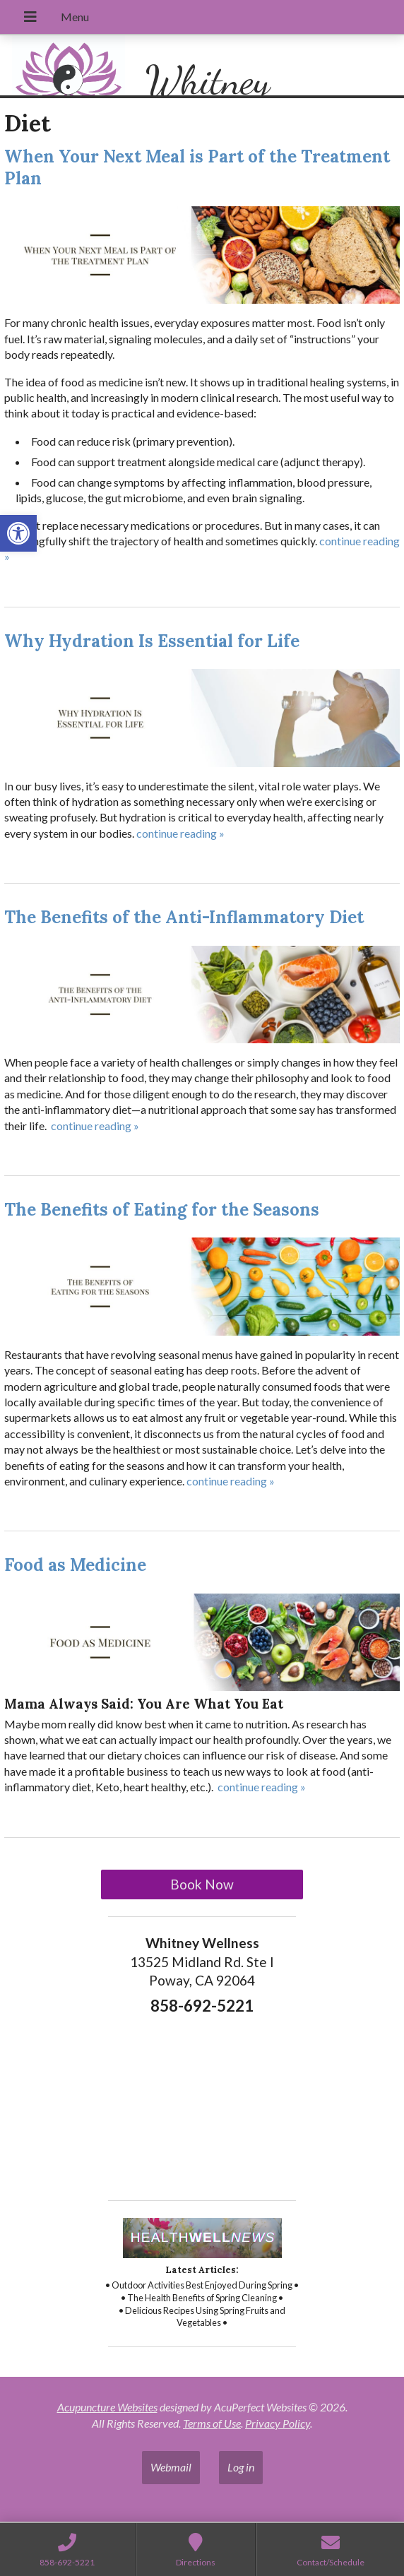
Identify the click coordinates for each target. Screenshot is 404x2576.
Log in (240, 2467)
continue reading (180, 833)
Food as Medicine (75, 1565)
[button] (18, 533)
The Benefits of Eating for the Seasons (161, 1210)
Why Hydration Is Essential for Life (151, 641)
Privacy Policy (277, 2423)
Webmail (170, 2467)
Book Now (202, 1884)
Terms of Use (212, 2423)
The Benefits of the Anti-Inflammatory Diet (184, 917)
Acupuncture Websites (107, 2407)
